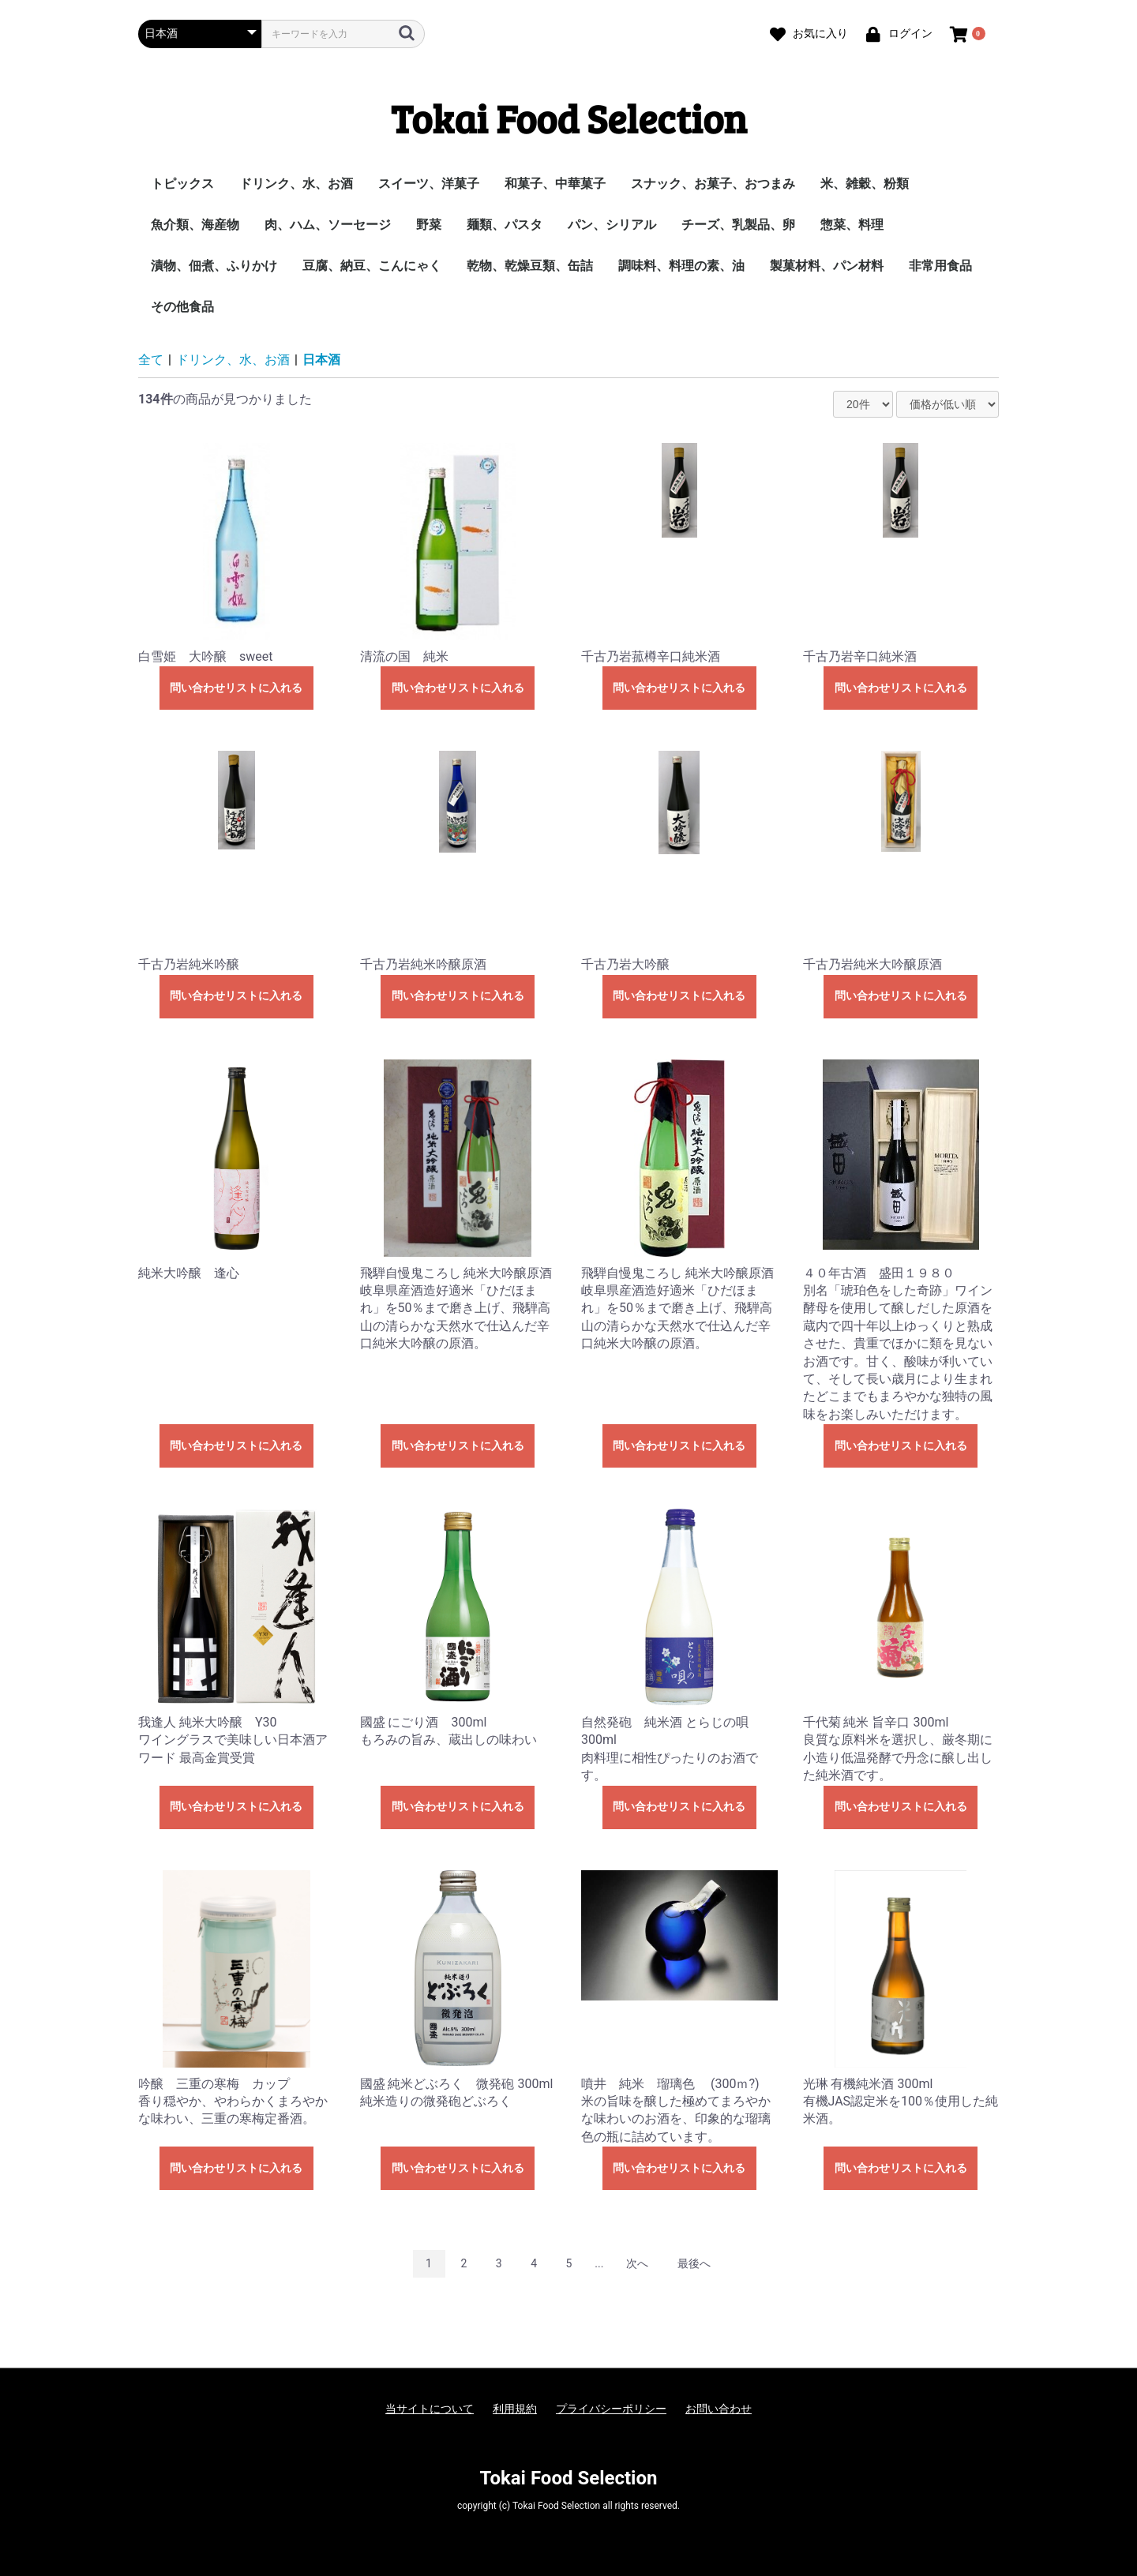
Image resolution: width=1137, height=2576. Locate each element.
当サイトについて (429, 2408)
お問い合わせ (718, 2408)
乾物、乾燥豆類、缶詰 (530, 265)
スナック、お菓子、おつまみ (713, 183)
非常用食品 (940, 265)
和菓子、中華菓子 (555, 183)
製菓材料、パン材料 (827, 265)
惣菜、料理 (852, 224)
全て (150, 359)
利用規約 (515, 2408)
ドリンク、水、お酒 (296, 183)
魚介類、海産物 (195, 224)
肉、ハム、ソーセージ (328, 224)
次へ (637, 2263)
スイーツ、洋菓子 (428, 183)
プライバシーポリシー (611, 2408)
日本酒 (321, 359)
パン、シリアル (612, 224)
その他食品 (182, 306)
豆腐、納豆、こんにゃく (371, 265)
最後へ (694, 2263)
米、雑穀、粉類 (864, 183)
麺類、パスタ (504, 224)
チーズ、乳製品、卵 (738, 224)
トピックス (182, 183)
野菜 (428, 224)
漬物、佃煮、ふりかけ (214, 265)
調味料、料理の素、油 (681, 265)
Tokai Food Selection (569, 118)
